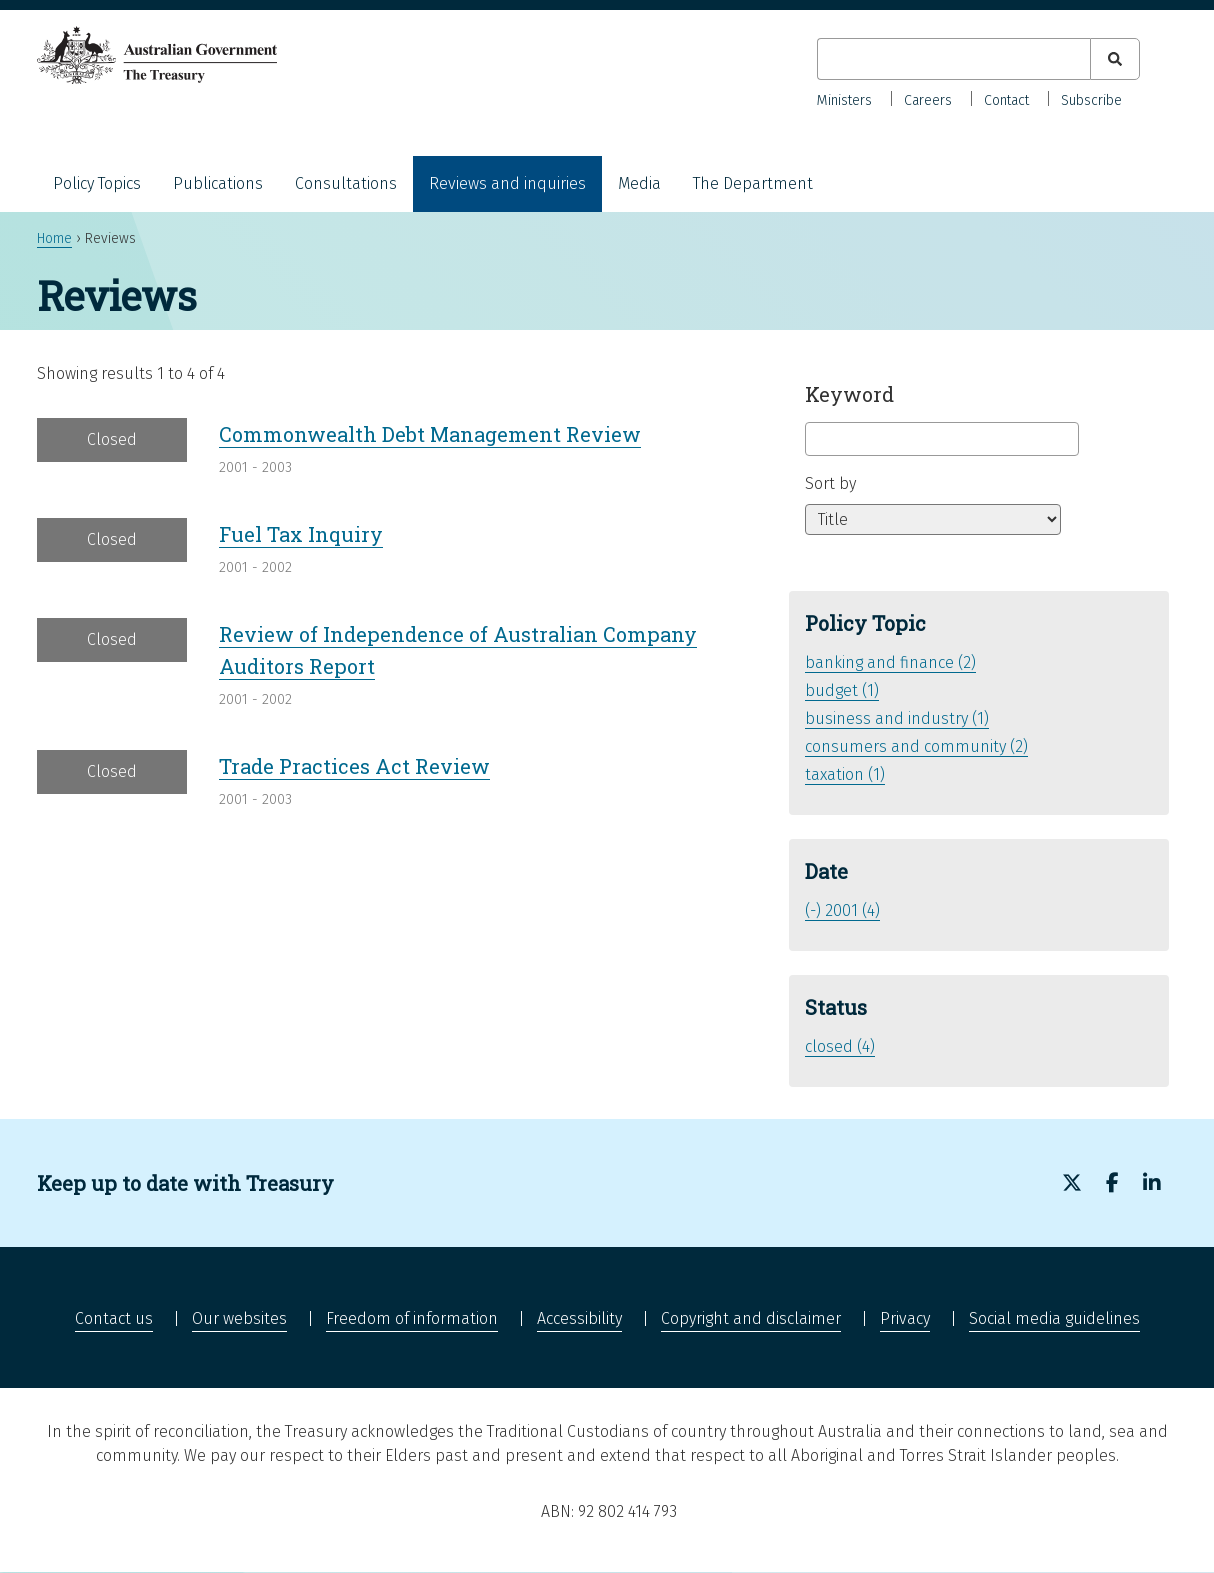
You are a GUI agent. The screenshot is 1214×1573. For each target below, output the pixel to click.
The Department (753, 183)
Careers (928, 100)
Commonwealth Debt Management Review (430, 434)
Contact (1006, 100)
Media (639, 183)
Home (54, 238)
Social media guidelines (1054, 1318)
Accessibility (579, 1318)
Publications (218, 183)
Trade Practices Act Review (354, 766)
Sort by (830, 483)
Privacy (905, 1318)
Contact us (114, 1318)
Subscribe (1091, 100)
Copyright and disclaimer (751, 1318)
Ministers (844, 100)
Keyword (849, 394)
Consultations (346, 183)
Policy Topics (97, 183)
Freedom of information (412, 1318)
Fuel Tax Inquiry (301, 534)
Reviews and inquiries (507, 183)
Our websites (239, 1318)
